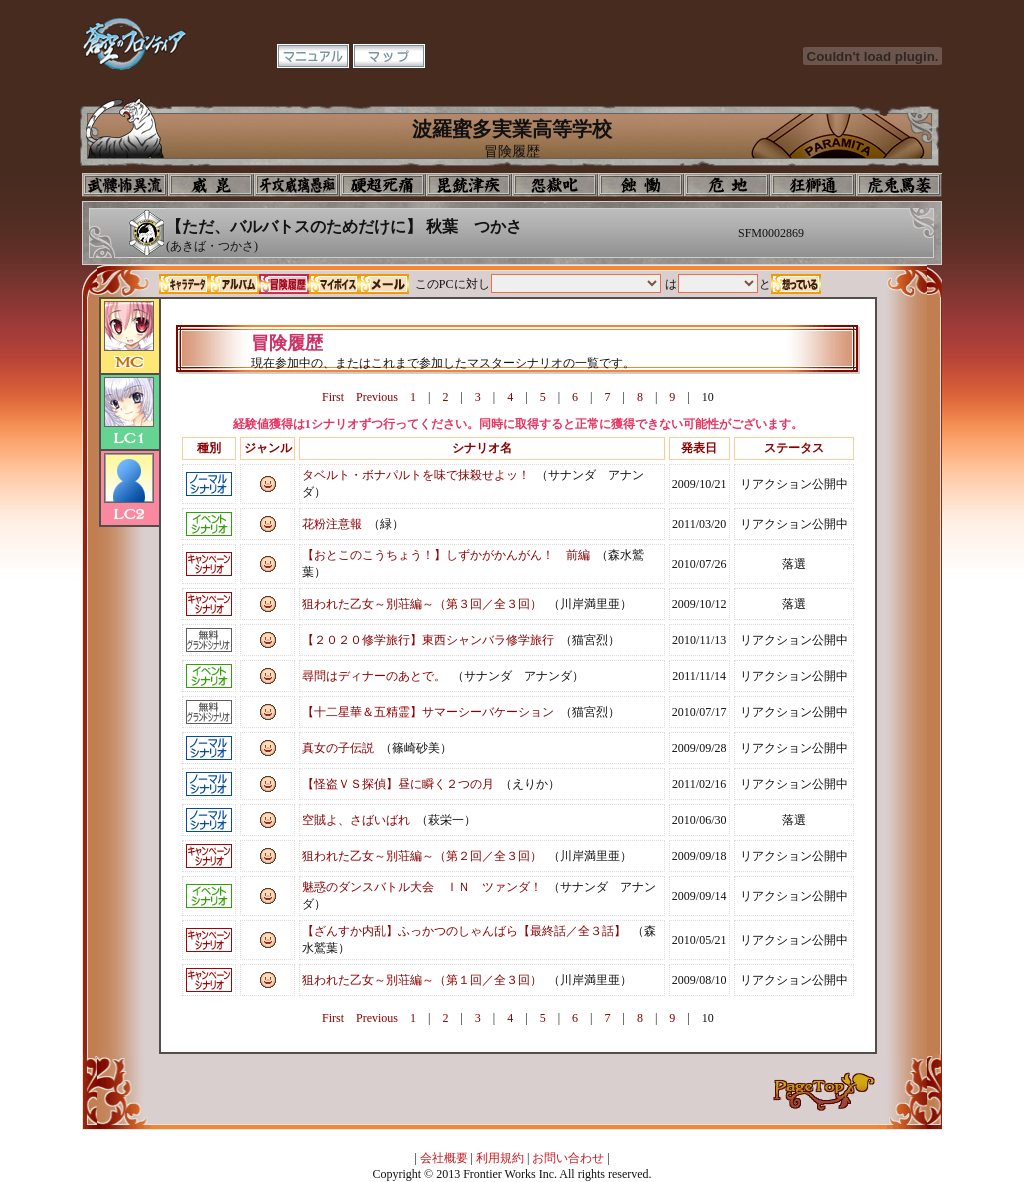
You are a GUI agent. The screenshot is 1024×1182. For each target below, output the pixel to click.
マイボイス (334, 284)
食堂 (641, 185)
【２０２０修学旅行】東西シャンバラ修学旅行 (428, 640)
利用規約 (500, 1158)
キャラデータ (184, 284)
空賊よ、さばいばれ (356, 820)
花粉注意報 (332, 524)
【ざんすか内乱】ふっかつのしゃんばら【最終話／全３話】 (464, 931)
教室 (813, 185)
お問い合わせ (568, 1158)
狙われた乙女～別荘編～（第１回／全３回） (422, 980)
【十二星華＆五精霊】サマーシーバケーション (428, 712)
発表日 (699, 448)
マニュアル (313, 56)
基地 (727, 185)
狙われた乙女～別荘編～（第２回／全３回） (422, 856)
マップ (389, 56)
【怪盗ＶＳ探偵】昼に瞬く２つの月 (398, 784)
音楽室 (555, 185)
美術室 (469, 185)
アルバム (234, 284)
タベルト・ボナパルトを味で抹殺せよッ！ (416, 475)
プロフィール (125, 185)
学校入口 (297, 185)
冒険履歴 (284, 284)
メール (384, 284)
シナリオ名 (482, 448)
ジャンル (268, 448)
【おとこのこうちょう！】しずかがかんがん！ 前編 (446, 555)
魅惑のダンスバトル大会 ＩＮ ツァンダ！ (422, 887)
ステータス (794, 448)
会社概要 (444, 1158)
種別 (209, 448)
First (333, 397)
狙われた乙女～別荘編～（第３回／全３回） (422, 604)
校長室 (383, 185)
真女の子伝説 (338, 748)
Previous (377, 397)
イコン (211, 185)
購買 (899, 185)
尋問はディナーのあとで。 (374, 676)
